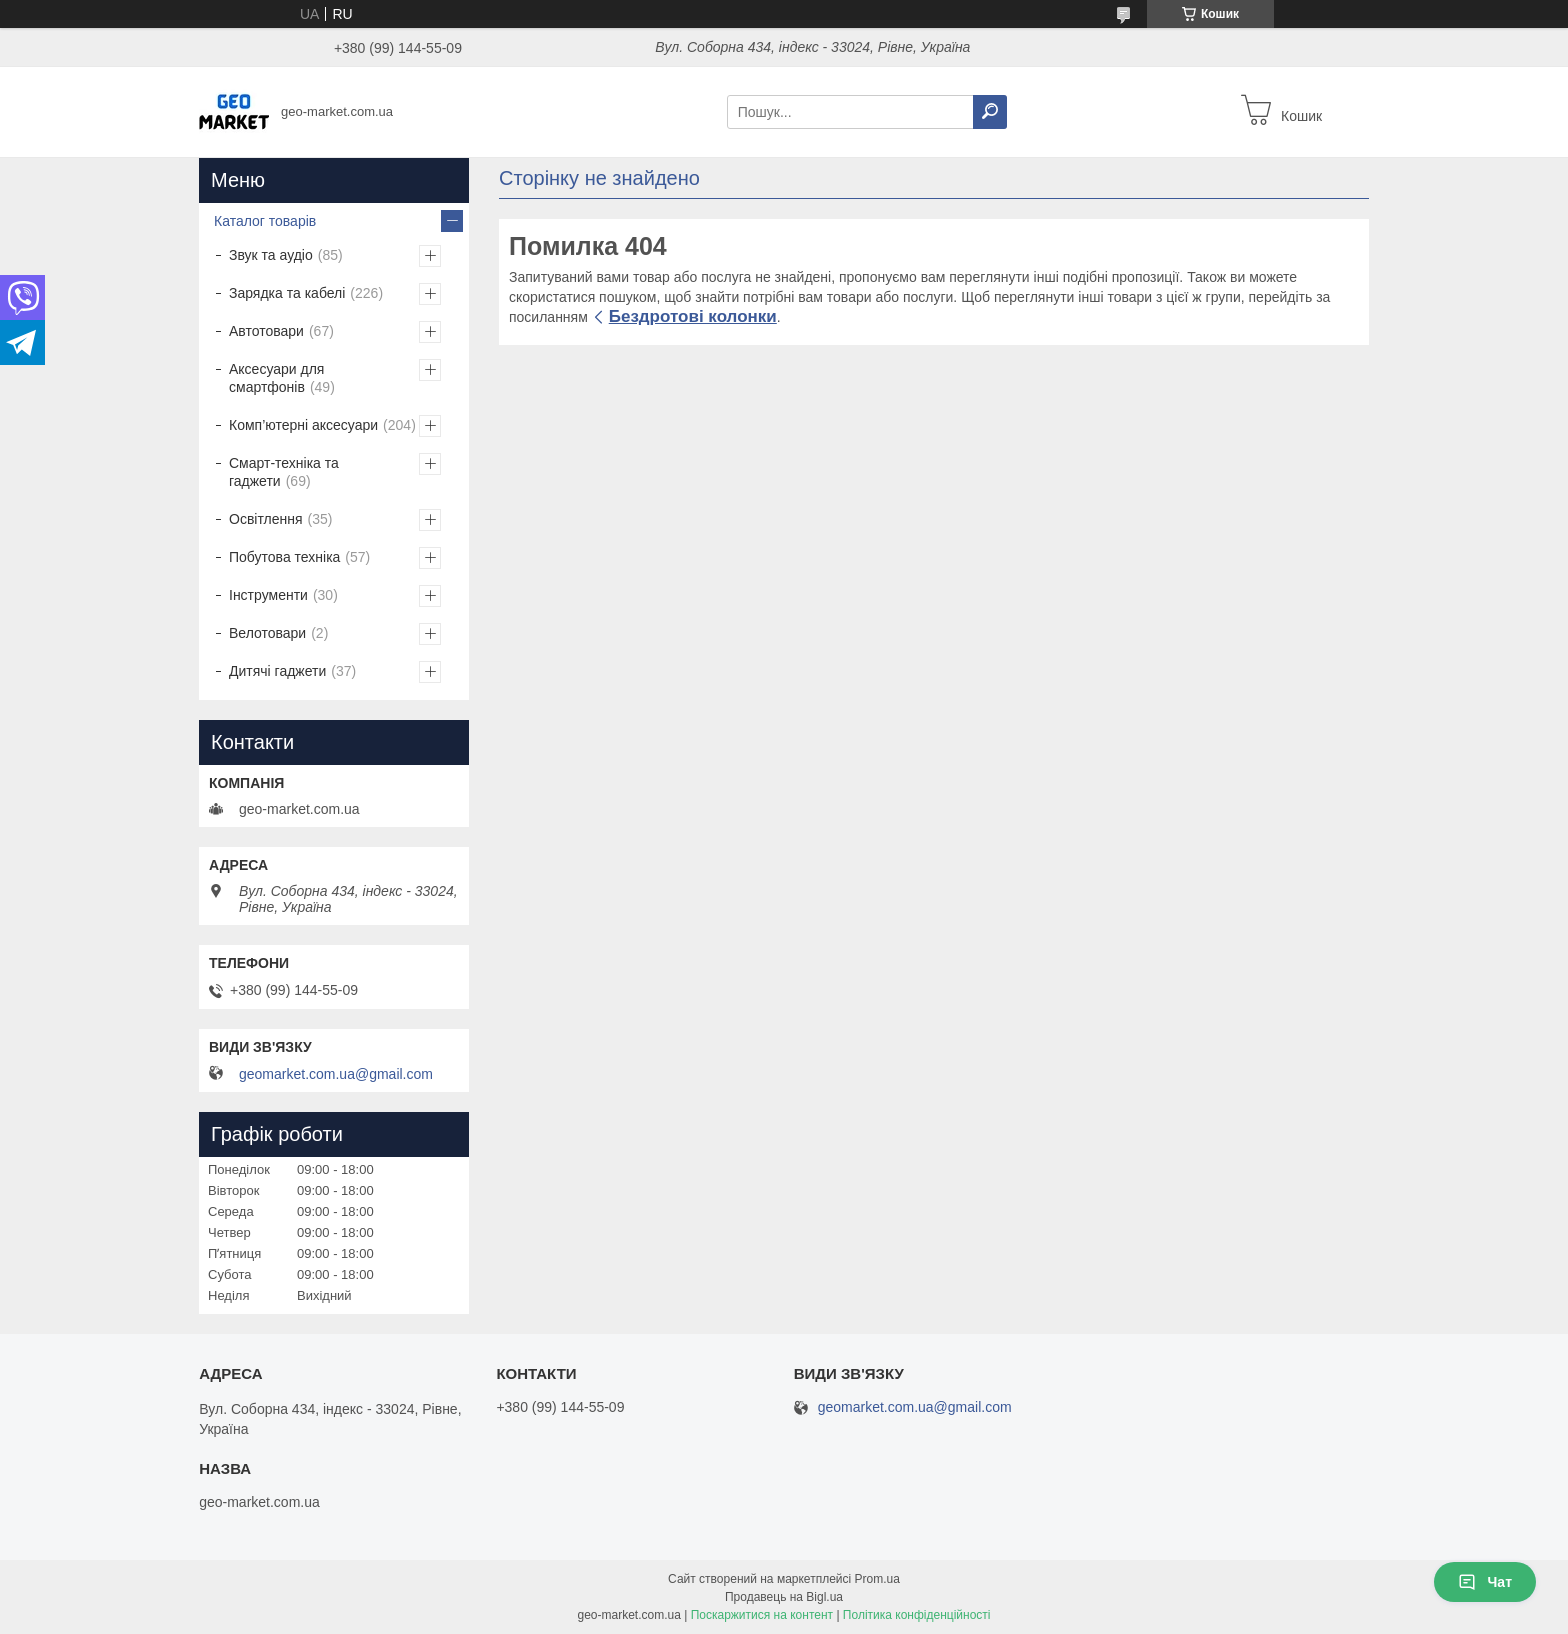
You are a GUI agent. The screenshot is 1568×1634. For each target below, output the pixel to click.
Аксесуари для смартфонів (276, 378)
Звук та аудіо (271, 255)
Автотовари (266, 331)
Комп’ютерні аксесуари (303, 425)
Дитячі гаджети (277, 671)
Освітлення (266, 519)
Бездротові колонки (693, 316)
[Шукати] (990, 112)
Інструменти (268, 595)
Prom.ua (877, 1579)
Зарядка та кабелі (287, 293)
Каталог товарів (265, 221)
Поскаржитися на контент (762, 1615)
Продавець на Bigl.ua (784, 1597)
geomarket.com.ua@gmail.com (336, 1074)
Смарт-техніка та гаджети (284, 472)
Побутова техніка (284, 557)
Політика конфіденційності (917, 1615)
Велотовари (267, 633)
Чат (1485, 1582)
